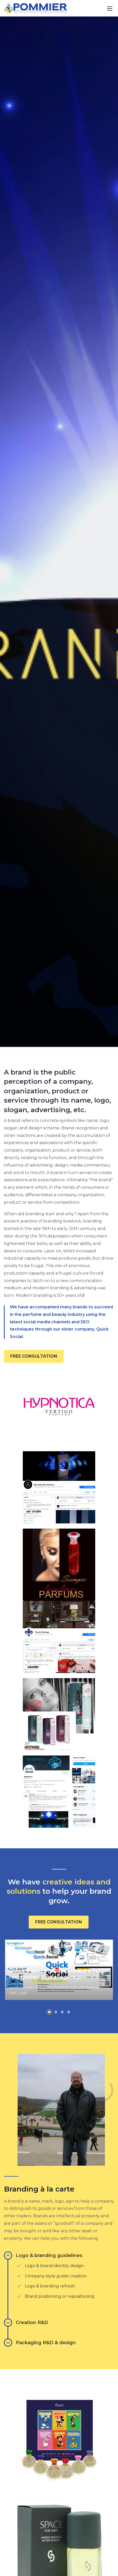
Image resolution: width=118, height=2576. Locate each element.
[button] (49, 2012)
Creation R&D (26, 2322)
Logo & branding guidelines (43, 2255)
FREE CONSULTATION (33, 1356)
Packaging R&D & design (40, 2343)
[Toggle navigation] (109, 8)
